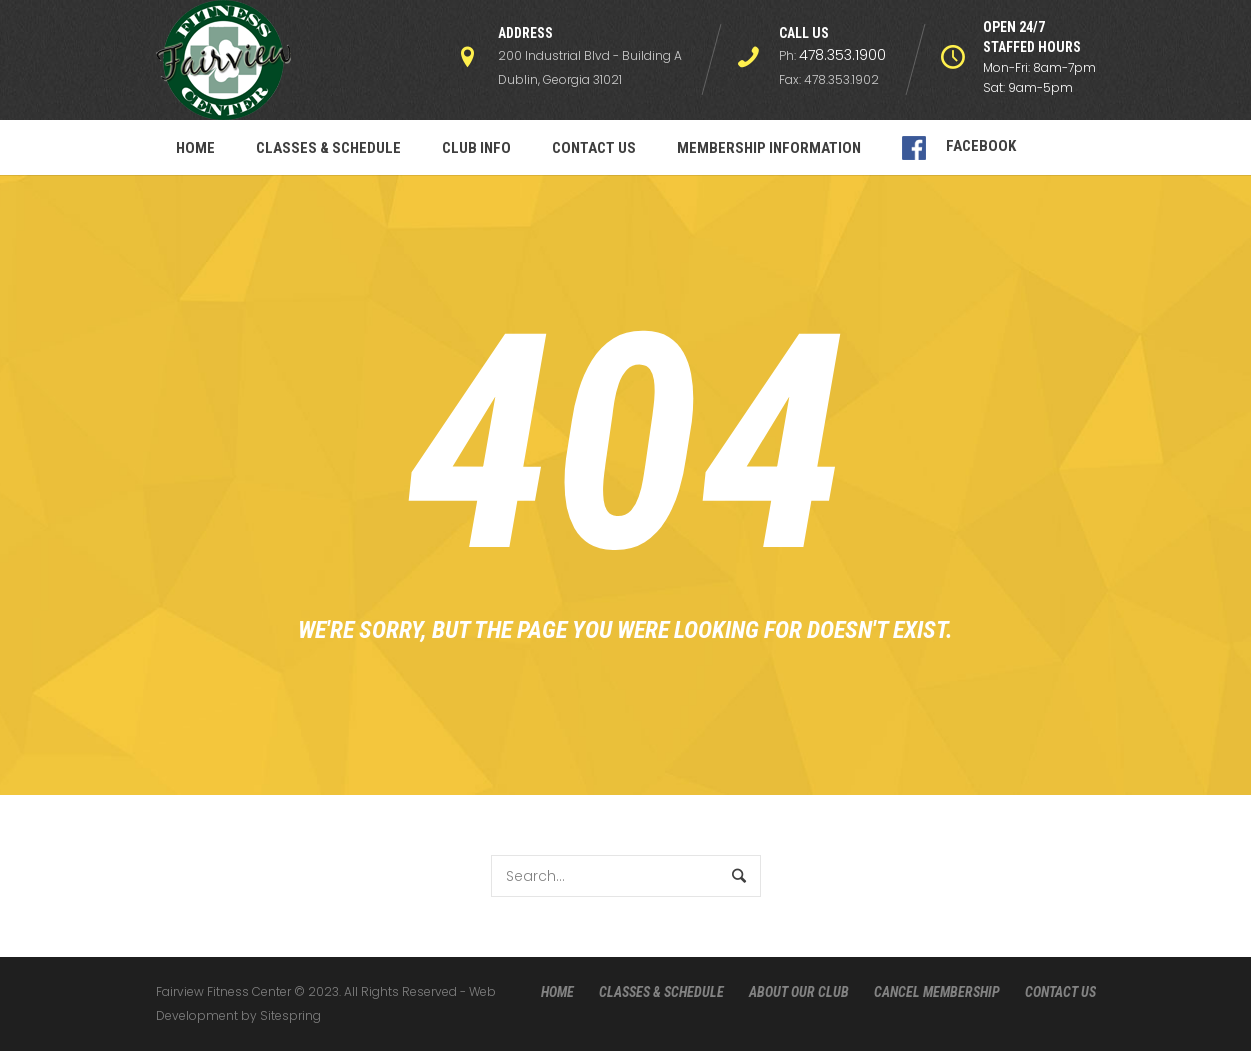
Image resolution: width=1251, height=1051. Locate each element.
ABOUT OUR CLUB (799, 992)
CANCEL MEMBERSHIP (937, 992)
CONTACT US (1060, 992)
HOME (557, 992)
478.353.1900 (842, 55)
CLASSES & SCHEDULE (661, 992)
